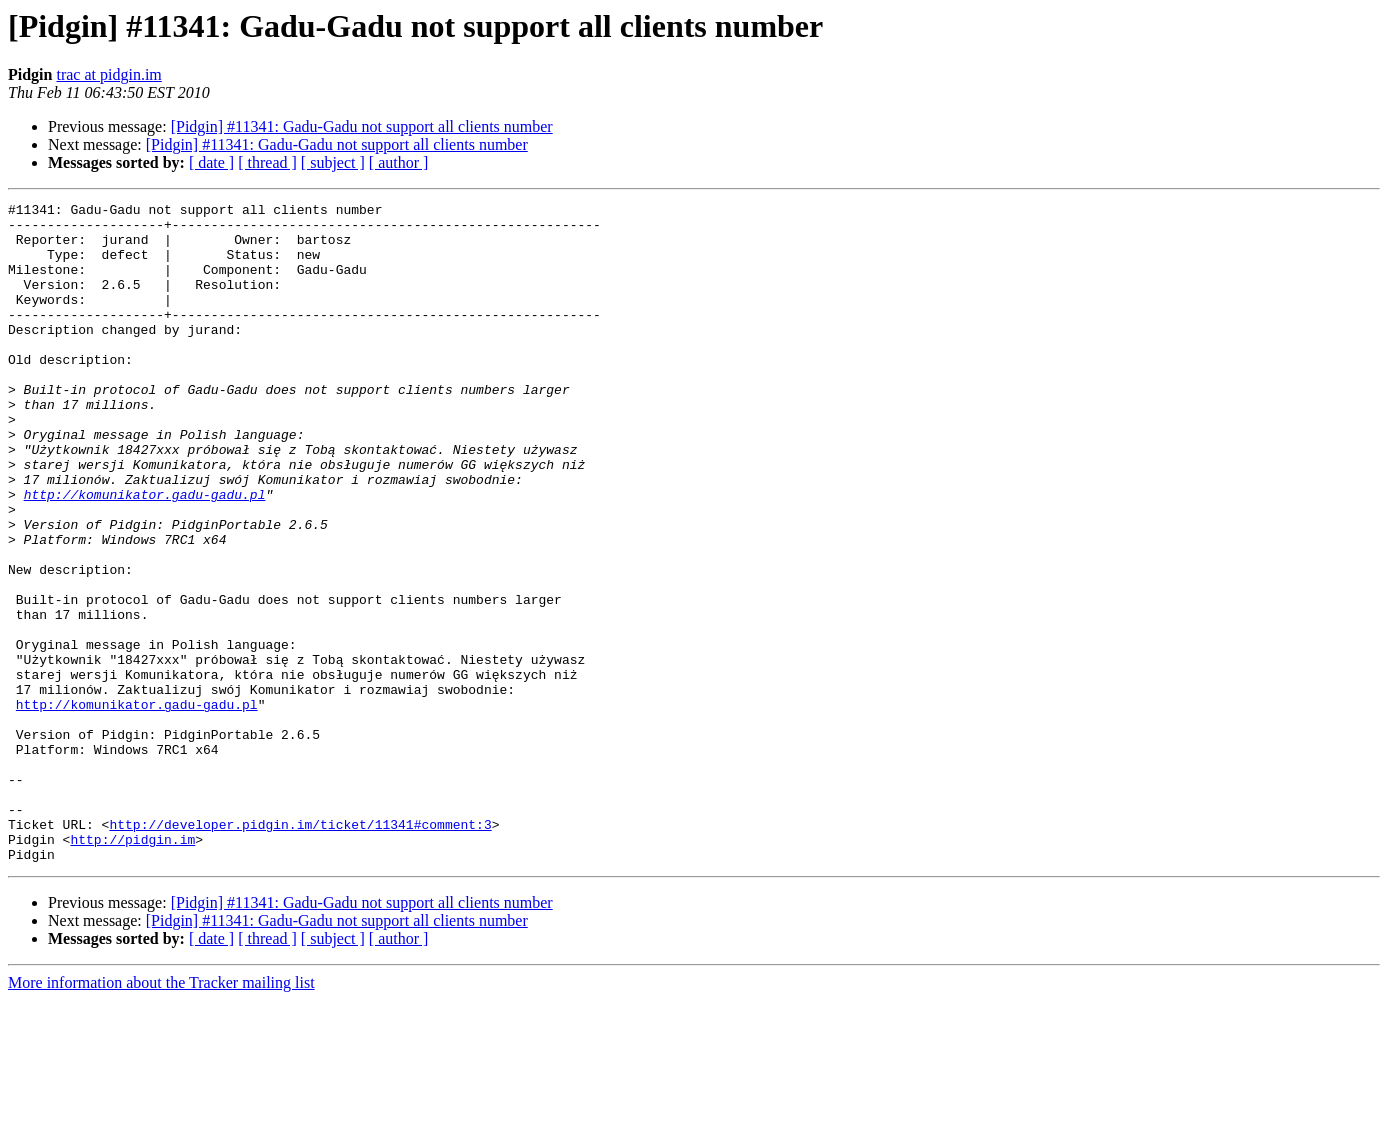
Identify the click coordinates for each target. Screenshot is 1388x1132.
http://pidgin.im (132, 968)
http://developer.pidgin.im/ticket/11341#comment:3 (300, 950)
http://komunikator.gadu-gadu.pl (145, 554)
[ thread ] (267, 162)
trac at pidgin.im (108, 74)
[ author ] (399, 162)
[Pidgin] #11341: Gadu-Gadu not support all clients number (362, 126)
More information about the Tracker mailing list (161, 1114)
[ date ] (211, 162)
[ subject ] (333, 162)
